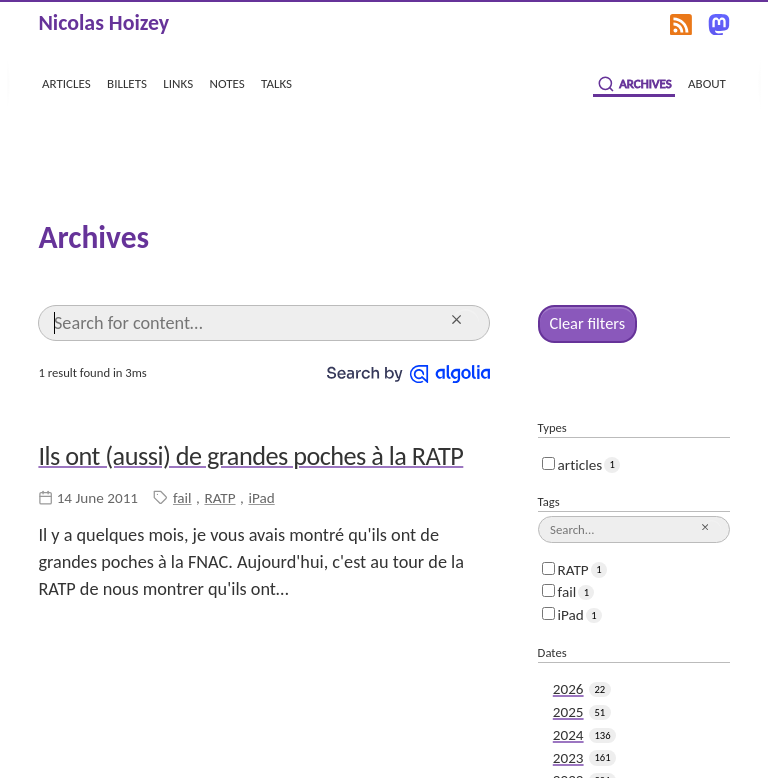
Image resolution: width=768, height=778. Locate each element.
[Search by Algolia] (408, 370)
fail (182, 496)
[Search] (249, 322)
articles (66, 82)
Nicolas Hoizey (103, 22)
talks (276, 82)
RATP (219, 496)
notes (227, 82)
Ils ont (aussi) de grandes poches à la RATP (250, 454)
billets (127, 82)
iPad (261, 496)
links (178, 82)
